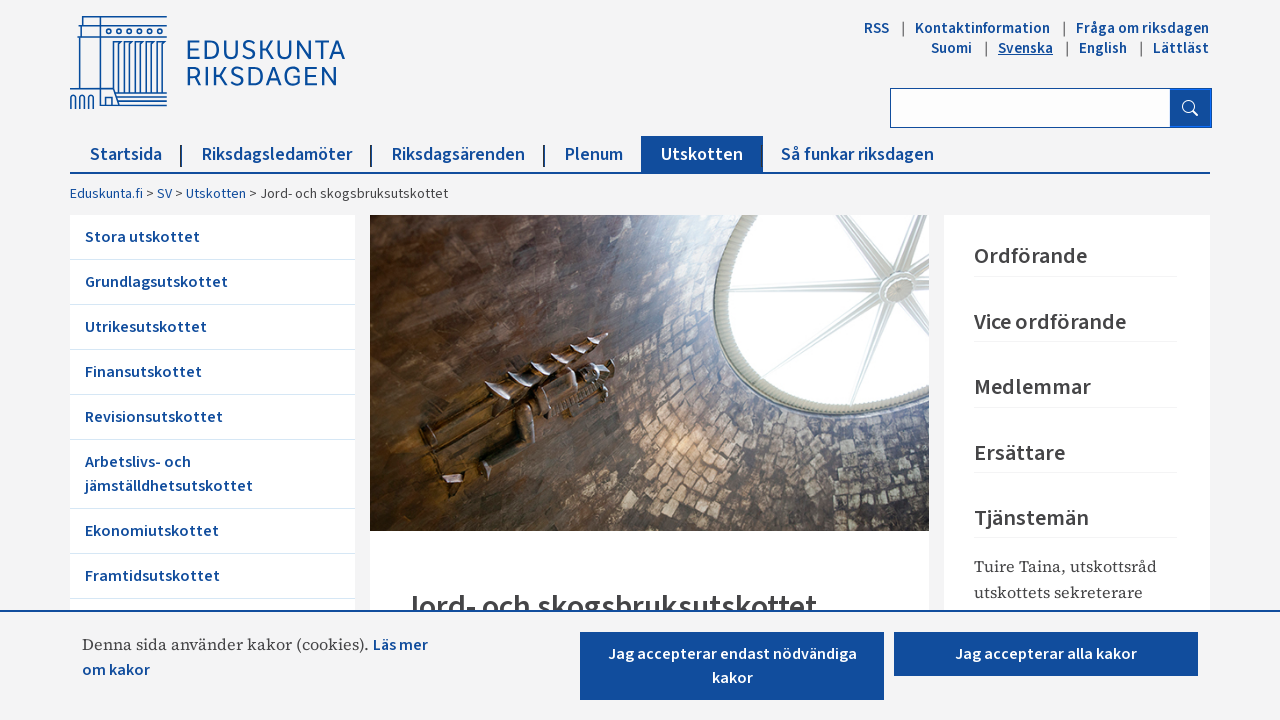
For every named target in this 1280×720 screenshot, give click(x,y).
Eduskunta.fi (106, 194)
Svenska (1025, 48)
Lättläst (1181, 48)
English (1103, 48)
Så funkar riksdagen (857, 154)
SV (164, 194)
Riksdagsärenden (468, 154)
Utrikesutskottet (146, 327)
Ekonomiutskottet (152, 531)
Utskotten (712, 154)
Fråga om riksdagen (1142, 28)
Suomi (951, 48)
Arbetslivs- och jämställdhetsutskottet (169, 474)
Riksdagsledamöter (287, 154)
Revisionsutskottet (154, 417)
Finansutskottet (143, 372)
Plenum (604, 154)
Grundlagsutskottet (156, 282)
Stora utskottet (142, 237)
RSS (876, 28)
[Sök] (1190, 108)
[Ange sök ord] (1030, 108)
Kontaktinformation (982, 28)
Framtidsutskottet (152, 576)
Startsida (136, 154)
